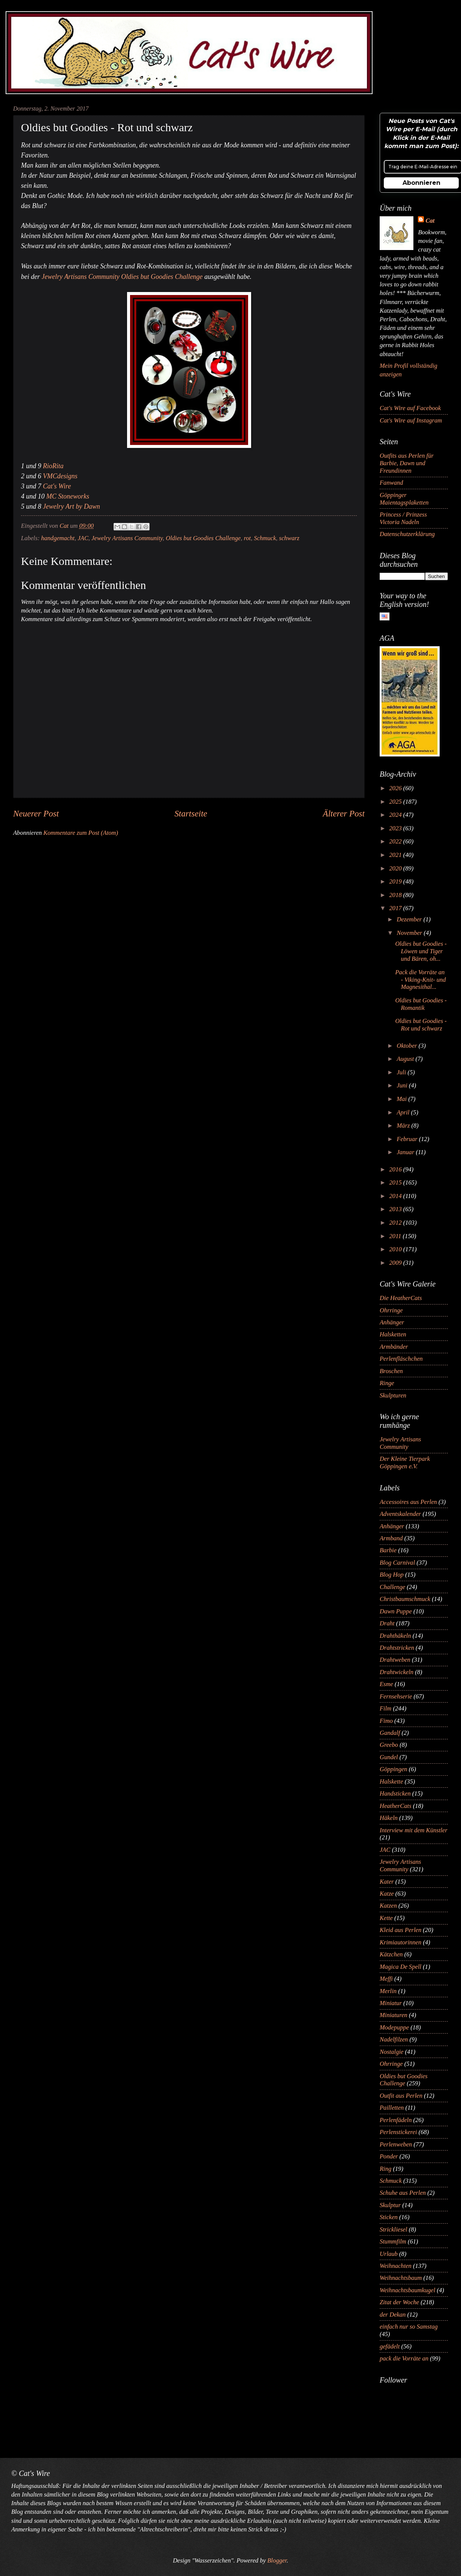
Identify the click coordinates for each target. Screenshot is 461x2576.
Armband (391, 1538)
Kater (387, 1881)
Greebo (389, 1744)
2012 (396, 1222)
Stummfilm (393, 2241)
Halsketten (393, 1334)
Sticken (389, 2217)
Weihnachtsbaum (401, 2277)
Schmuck (265, 538)
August (406, 1058)
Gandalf (390, 1732)
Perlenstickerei (398, 2132)
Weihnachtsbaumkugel (407, 2290)
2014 (396, 1196)
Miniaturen (393, 2015)
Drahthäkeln (395, 1635)
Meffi (386, 1978)
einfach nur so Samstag (409, 2326)
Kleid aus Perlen (400, 1929)
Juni (403, 1085)
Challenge (392, 1587)
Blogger (276, 2560)
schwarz (289, 538)
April (404, 1112)
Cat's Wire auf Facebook (410, 408)
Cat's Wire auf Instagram (411, 420)
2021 (396, 854)
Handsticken (395, 1793)
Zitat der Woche (399, 2302)
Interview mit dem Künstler (414, 1830)
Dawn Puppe (396, 1611)
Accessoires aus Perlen (408, 1501)
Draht (387, 1623)
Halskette (391, 1781)
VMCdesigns (60, 476)
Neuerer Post (36, 813)
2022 (396, 841)
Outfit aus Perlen (401, 2095)
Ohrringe (391, 1310)
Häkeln (389, 1817)
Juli (402, 1072)
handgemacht (58, 538)
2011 (396, 1236)
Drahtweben (395, 1659)
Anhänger (392, 1322)
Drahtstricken (397, 1647)
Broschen (391, 1371)
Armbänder (394, 1346)
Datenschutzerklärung (407, 534)
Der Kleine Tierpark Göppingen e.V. (405, 1462)
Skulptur (390, 2205)
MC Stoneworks (68, 496)
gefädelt (390, 2346)
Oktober (407, 1045)
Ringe (387, 1383)
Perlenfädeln (396, 2120)
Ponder (389, 2156)
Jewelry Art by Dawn (71, 506)
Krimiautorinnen (400, 1942)
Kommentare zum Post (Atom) (80, 832)
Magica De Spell (400, 1966)
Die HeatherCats (401, 1297)
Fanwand (391, 482)
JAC (83, 538)
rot (247, 538)
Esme (386, 1684)
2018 (396, 895)
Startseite (190, 813)
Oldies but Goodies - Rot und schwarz (420, 1024)
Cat (429, 220)
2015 (396, 1182)
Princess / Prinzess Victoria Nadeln (403, 518)
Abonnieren (421, 182)
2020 (396, 868)
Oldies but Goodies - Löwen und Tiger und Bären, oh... (420, 951)
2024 (396, 814)
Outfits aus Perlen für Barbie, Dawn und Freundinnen (407, 463)
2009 (396, 1262)
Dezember (410, 919)
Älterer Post (344, 813)
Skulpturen (393, 1395)
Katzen (388, 1905)
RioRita (53, 466)
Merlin (388, 1991)
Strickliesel (393, 2229)
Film (385, 1708)
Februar (408, 1139)
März (404, 1125)
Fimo (386, 1720)
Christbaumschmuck (405, 1599)
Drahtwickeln (396, 1672)
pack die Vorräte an (404, 2358)
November (410, 932)
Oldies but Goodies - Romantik (420, 1004)
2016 (396, 1169)
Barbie (388, 1550)
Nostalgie (391, 2051)
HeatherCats (396, 1805)
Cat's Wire (57, 486)
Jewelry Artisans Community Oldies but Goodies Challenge (122, 276)
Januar (406, 1152)
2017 (396, 908)
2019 (396, 881)
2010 (396, 1249)
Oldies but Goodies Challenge (203, 538)
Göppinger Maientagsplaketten (404, 498)
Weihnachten (396, 2265)
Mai (402, 1098)
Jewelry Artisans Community (127, 538)
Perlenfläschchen (401, 1358)
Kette (386, 1918)
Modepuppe (394, 2027)
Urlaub (389, 2253)
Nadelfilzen (394, 2039)
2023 (396, 828)
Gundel (389, 1757)
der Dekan (393, 2314)
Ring (385, 2168)
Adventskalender (400, 1513)
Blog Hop (392, 1574)
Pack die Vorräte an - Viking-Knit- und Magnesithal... (420, 980)
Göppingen (393, 1769)
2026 (396, 788)
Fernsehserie (396, 1696)
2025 (396, 801)
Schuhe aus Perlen (403, 2192)
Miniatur (391, 2003)
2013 (396, 1209)
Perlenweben (396, 2144)
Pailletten (392, 2107)
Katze (387, 1893)
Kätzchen (391, 1954)
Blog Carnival (397, 1562)
